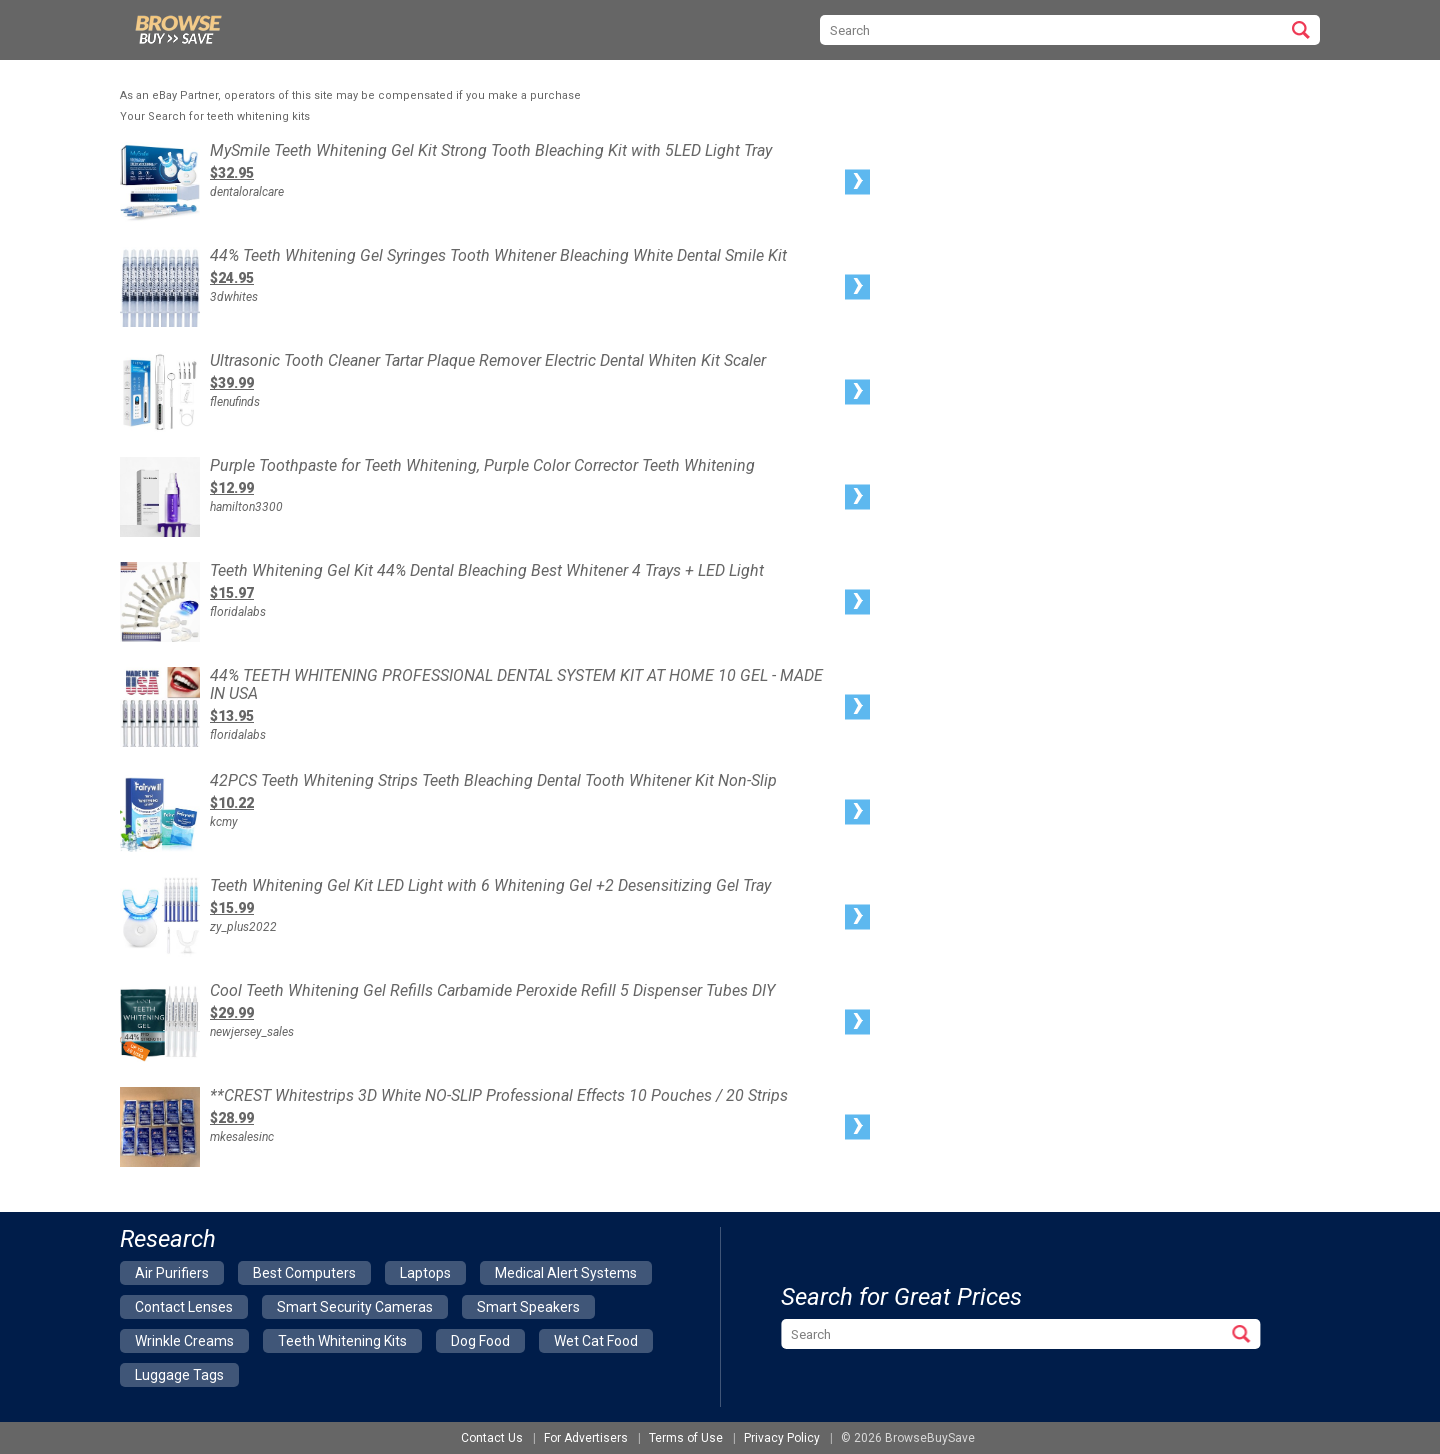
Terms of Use (686, 1438)
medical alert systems (566, 1273)
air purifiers (172, 1273)
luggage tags (179, 1375)
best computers (304, 1273)
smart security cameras (355, 1307)
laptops (425, 1273)
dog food (480, 1341)
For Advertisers (586, 1438)
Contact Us (492, 1438)
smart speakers (528, 1307)
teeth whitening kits (342, 1341)
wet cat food (596, 1341)
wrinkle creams (184, 1341)
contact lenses (184, 1307)
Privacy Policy (782, 1438)
